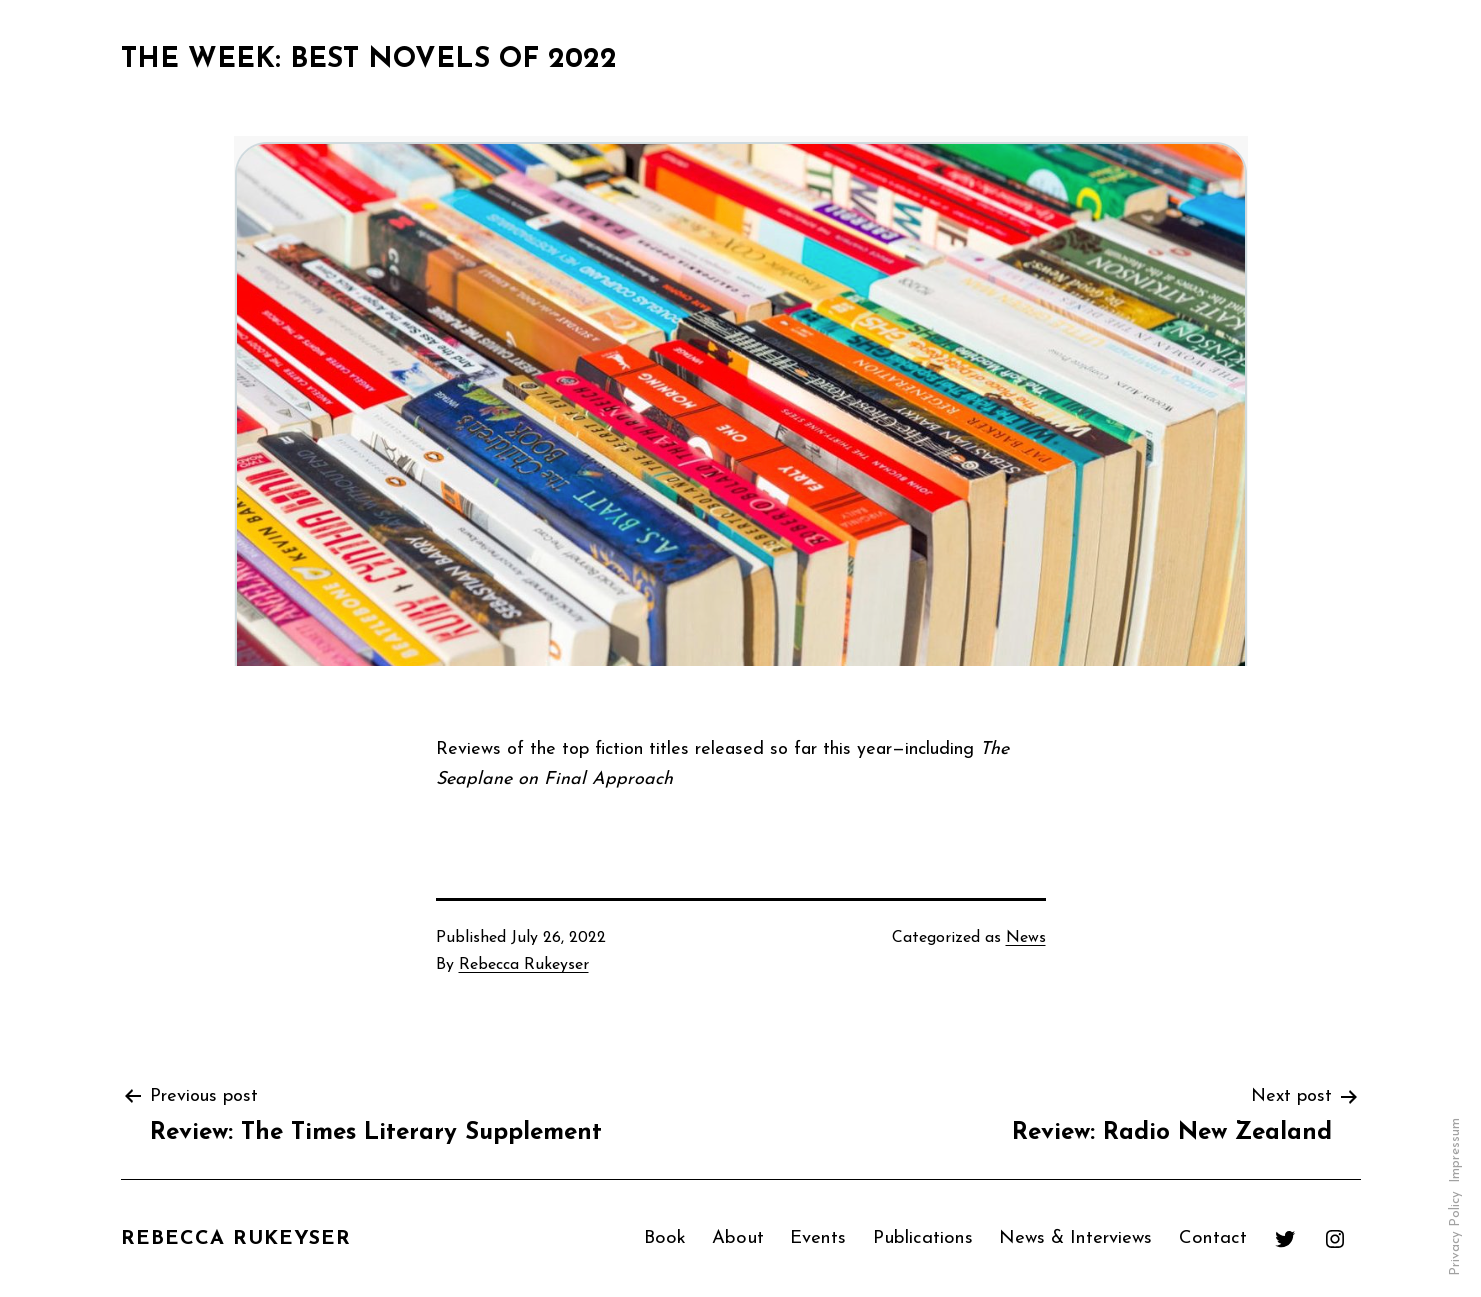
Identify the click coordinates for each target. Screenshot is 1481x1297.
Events (818, 1237)
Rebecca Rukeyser (524, 965)
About (738, 1237)
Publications (923, 1237)
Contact (1213, 1237)
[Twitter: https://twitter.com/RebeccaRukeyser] (1285, 1238)
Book (665, 1237)
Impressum (1455, 1150)
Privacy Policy (1455, 1233)
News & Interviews (1075, 1237)
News (1026, 938)
